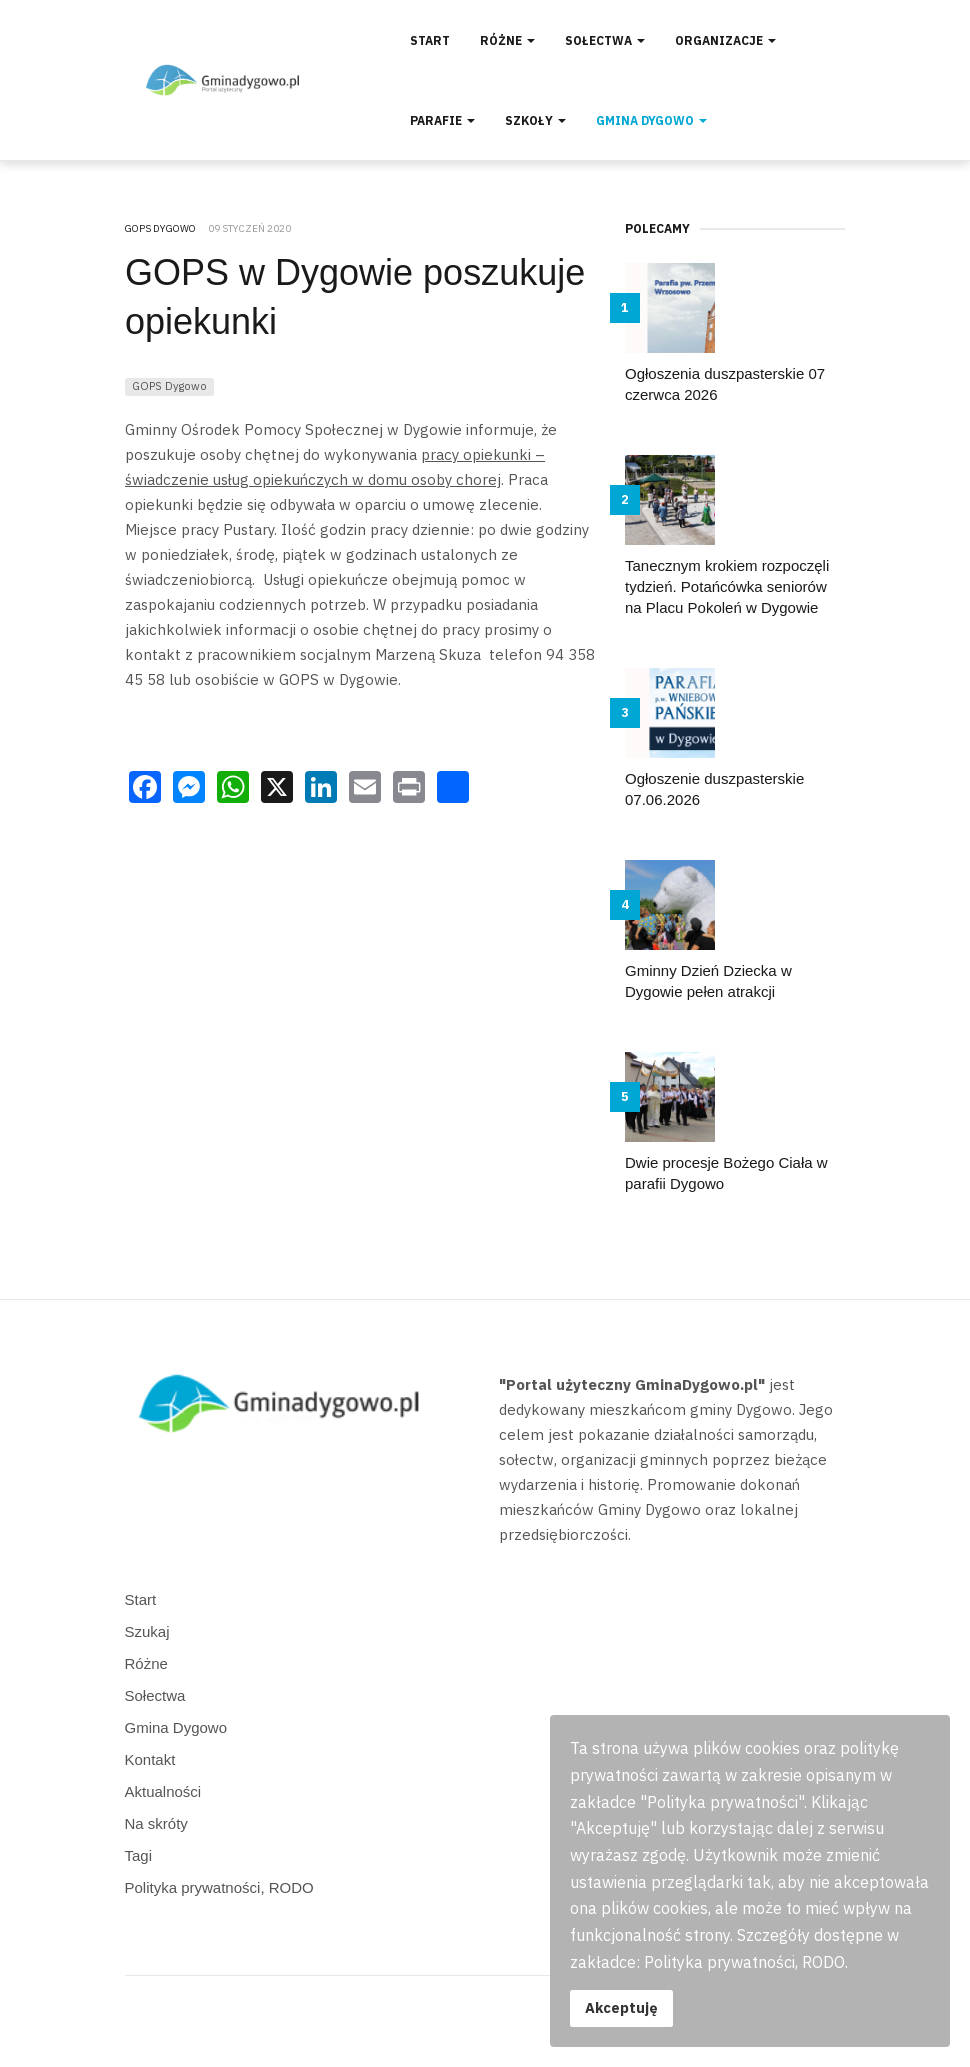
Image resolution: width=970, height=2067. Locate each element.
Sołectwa (605, 40)
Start (430, 40)
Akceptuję (621, 2007)
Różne (507, 40)
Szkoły (535, 120)
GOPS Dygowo (169, 385)
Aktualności (163, 1791)
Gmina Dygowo (651, 120)
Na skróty (156, 1823)
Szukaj (147, 1631)
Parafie (442, 120)
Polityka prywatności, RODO (219, 1887)
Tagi (139, 1855)
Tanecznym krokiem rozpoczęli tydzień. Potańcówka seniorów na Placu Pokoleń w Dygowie (727, 586)
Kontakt (150, 1759)
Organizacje (725, 40)
